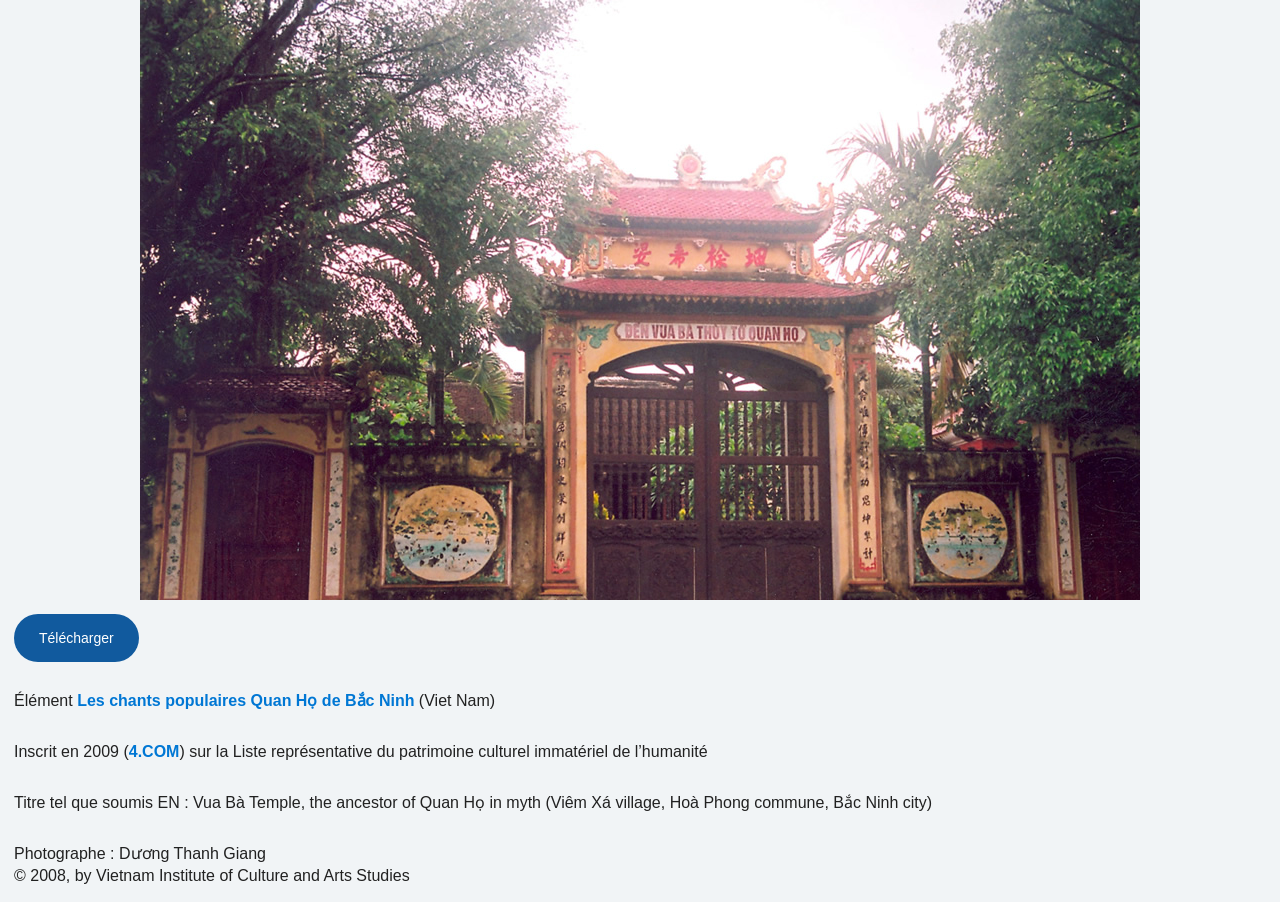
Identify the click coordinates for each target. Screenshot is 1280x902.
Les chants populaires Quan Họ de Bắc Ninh (245, 700)
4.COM (154, 751)
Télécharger (76, 638)
